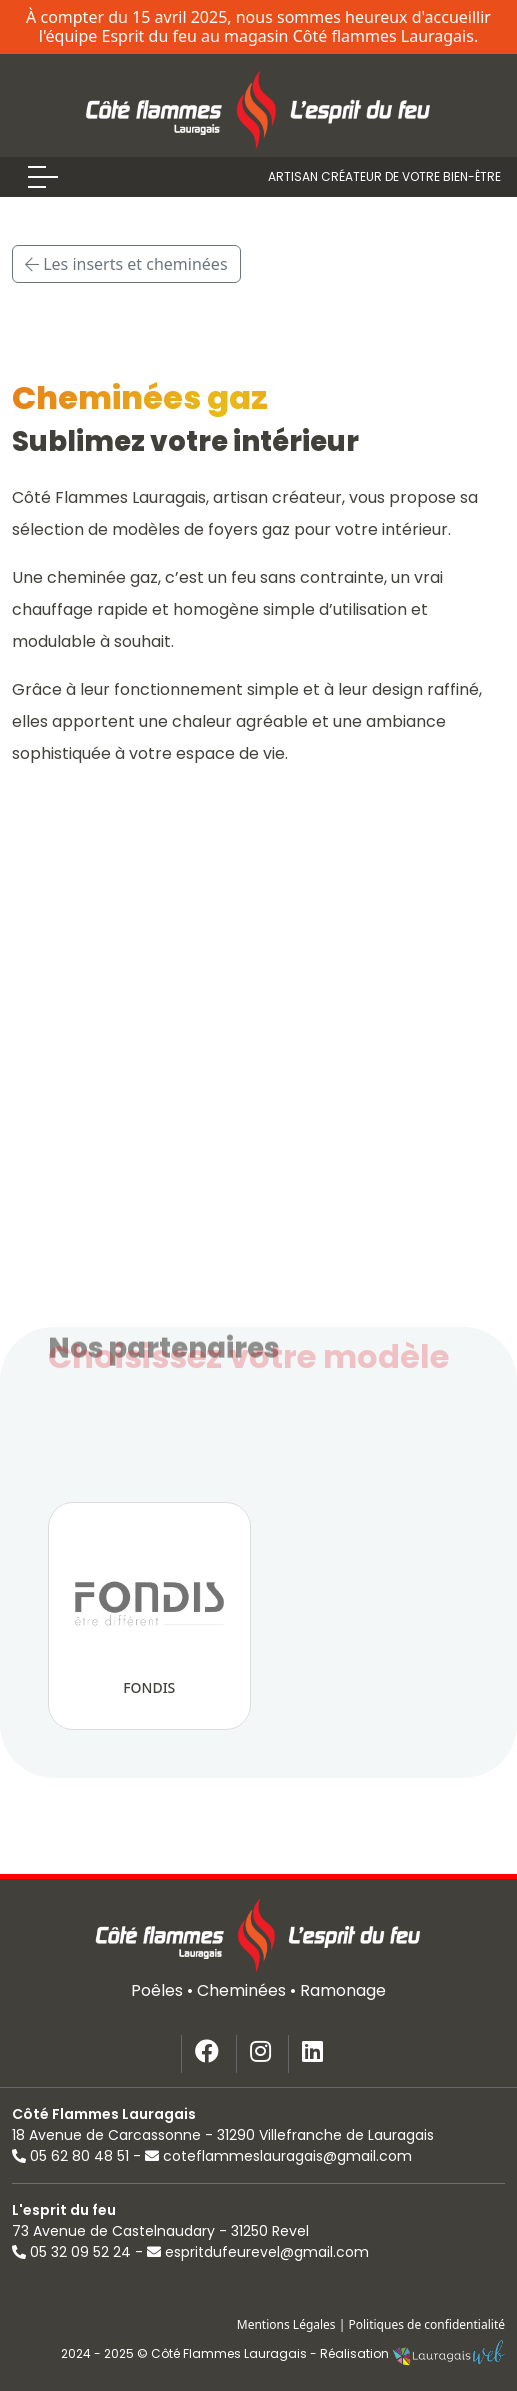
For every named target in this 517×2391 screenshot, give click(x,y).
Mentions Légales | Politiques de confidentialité (371, 2324)
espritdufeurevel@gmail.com (258, 2252)
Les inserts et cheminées (126, 264)
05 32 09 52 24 (71, 2252)
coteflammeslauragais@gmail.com (278, 2156)
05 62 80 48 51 (70, 2156)
